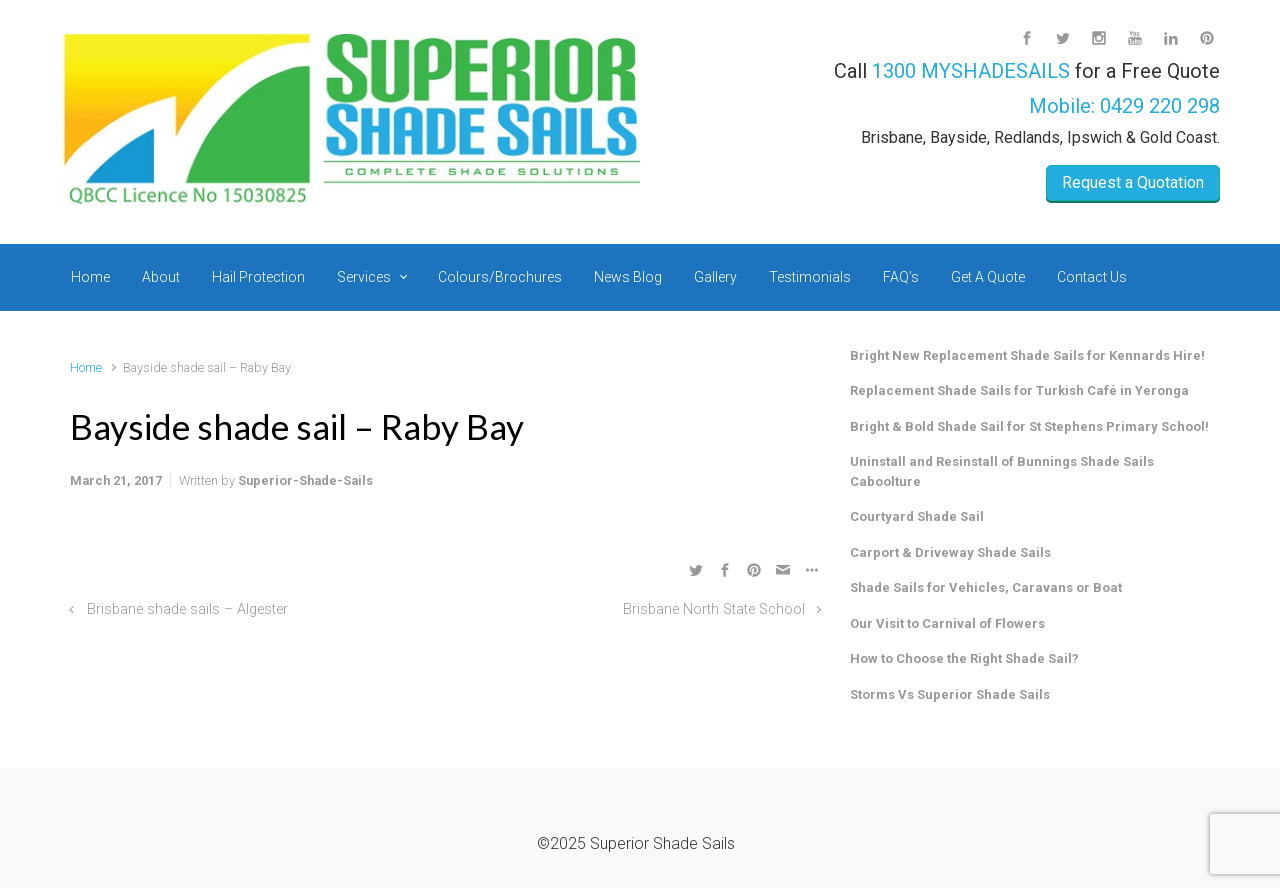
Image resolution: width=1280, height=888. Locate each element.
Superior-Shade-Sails (305, 480)
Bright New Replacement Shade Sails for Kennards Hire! (1027, 355)
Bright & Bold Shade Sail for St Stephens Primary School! (1029, 426)
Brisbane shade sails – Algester (187, 609)
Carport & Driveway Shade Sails (950, 552)
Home (86, 367)
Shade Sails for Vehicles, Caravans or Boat (986, 587)
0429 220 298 (1160, 106)
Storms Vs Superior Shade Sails (950, 694)
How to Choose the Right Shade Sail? (964, 658)
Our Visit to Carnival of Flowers (947, 623)
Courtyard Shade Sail (917, 516)
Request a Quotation (1133, 182)
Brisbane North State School (714, 609)
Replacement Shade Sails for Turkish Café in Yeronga (1019, 390)
